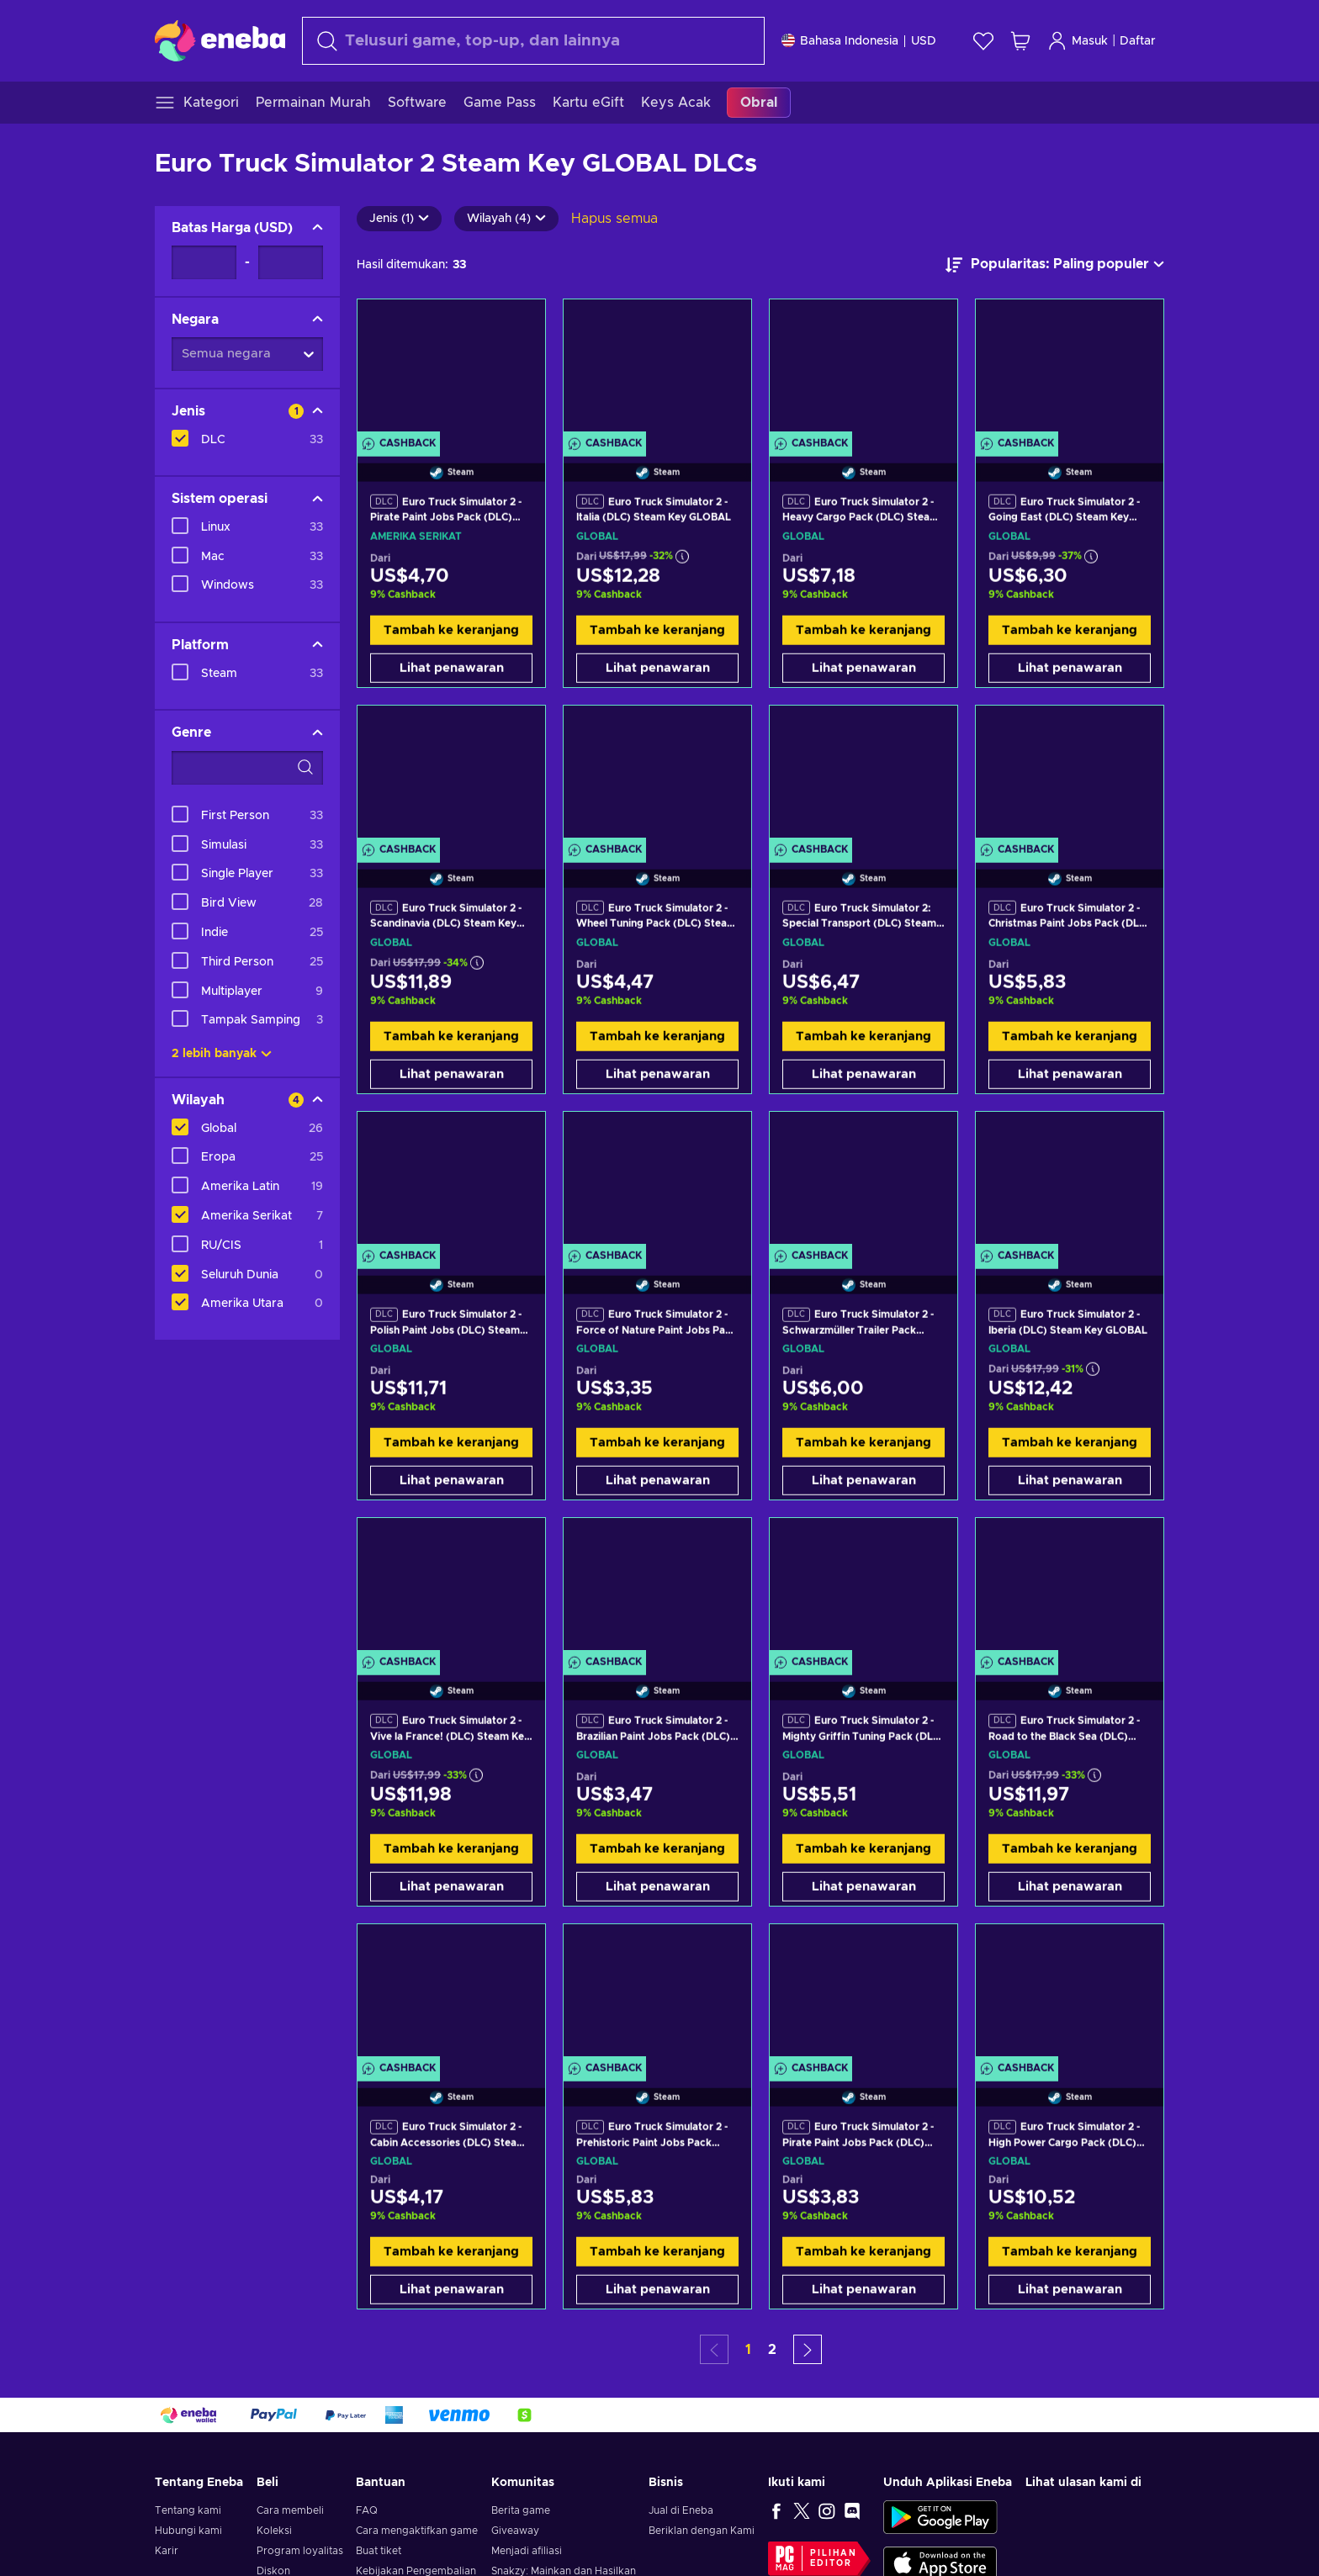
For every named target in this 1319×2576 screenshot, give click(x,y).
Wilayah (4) (506, 219)
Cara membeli (290, 2510)
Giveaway (515, 2531)
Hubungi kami (188, 2531)
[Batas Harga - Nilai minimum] (204, 262)
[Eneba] (220, 40)
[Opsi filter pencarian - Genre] (247, 768)
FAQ (367, 2510)
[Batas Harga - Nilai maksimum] (290, 262)
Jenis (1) (399, 219)
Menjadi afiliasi (526, 2551)
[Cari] (533, 41)
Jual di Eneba (681, 2510)
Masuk (1077, 40)
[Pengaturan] (859, 41)
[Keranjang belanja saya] (1020, 41)
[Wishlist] (983, 41)
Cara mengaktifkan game (417, 2531)
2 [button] (772, 2349)
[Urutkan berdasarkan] (1055, 265)
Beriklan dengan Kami (702, 2531)
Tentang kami (188, 2510)
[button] (807, 2349)
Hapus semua (614, 218)
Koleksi (274, 2531)
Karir (166, 2551)
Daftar (1138, 41)
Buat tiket (378, 2551)
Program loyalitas (300, 2551)
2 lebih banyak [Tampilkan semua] (222, 1054)
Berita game (520, 2510)
